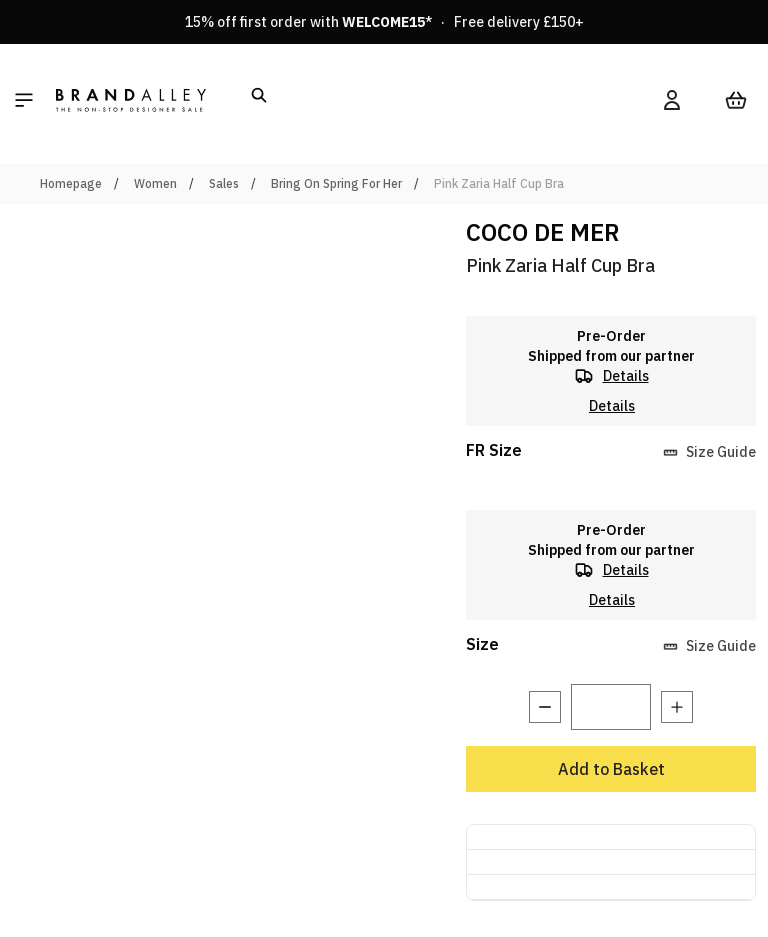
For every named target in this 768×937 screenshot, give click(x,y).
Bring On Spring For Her (336, 183)
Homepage (71, 183)
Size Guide (709, 452)
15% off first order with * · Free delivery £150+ (384, 22)
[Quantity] (611, 707)
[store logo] (131, 100)
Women (155, 183)
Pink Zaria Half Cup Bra (499, 183)
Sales (224, 183)
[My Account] (672, 100)
